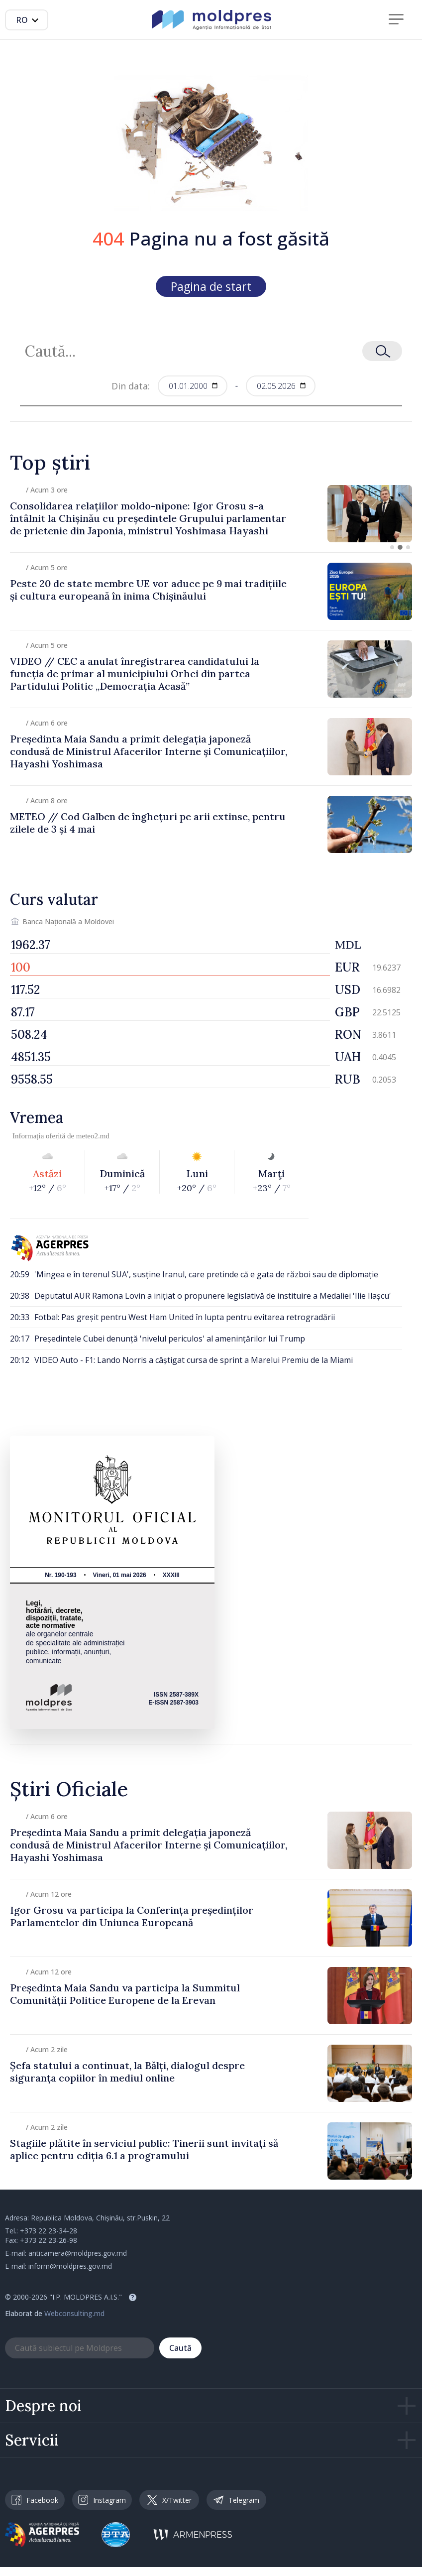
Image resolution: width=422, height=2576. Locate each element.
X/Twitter (169, 2500)
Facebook (34, 2500)
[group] (211, 513)
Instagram (102, 2500)
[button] (392, 547)
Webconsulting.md (74, 2313)
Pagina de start (211, 286)
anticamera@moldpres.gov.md (77, 2253)
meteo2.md (92, 1136)
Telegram (236, 2500)
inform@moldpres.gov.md (70, 2266)
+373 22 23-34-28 (48, 2230)
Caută (180, 2347)
